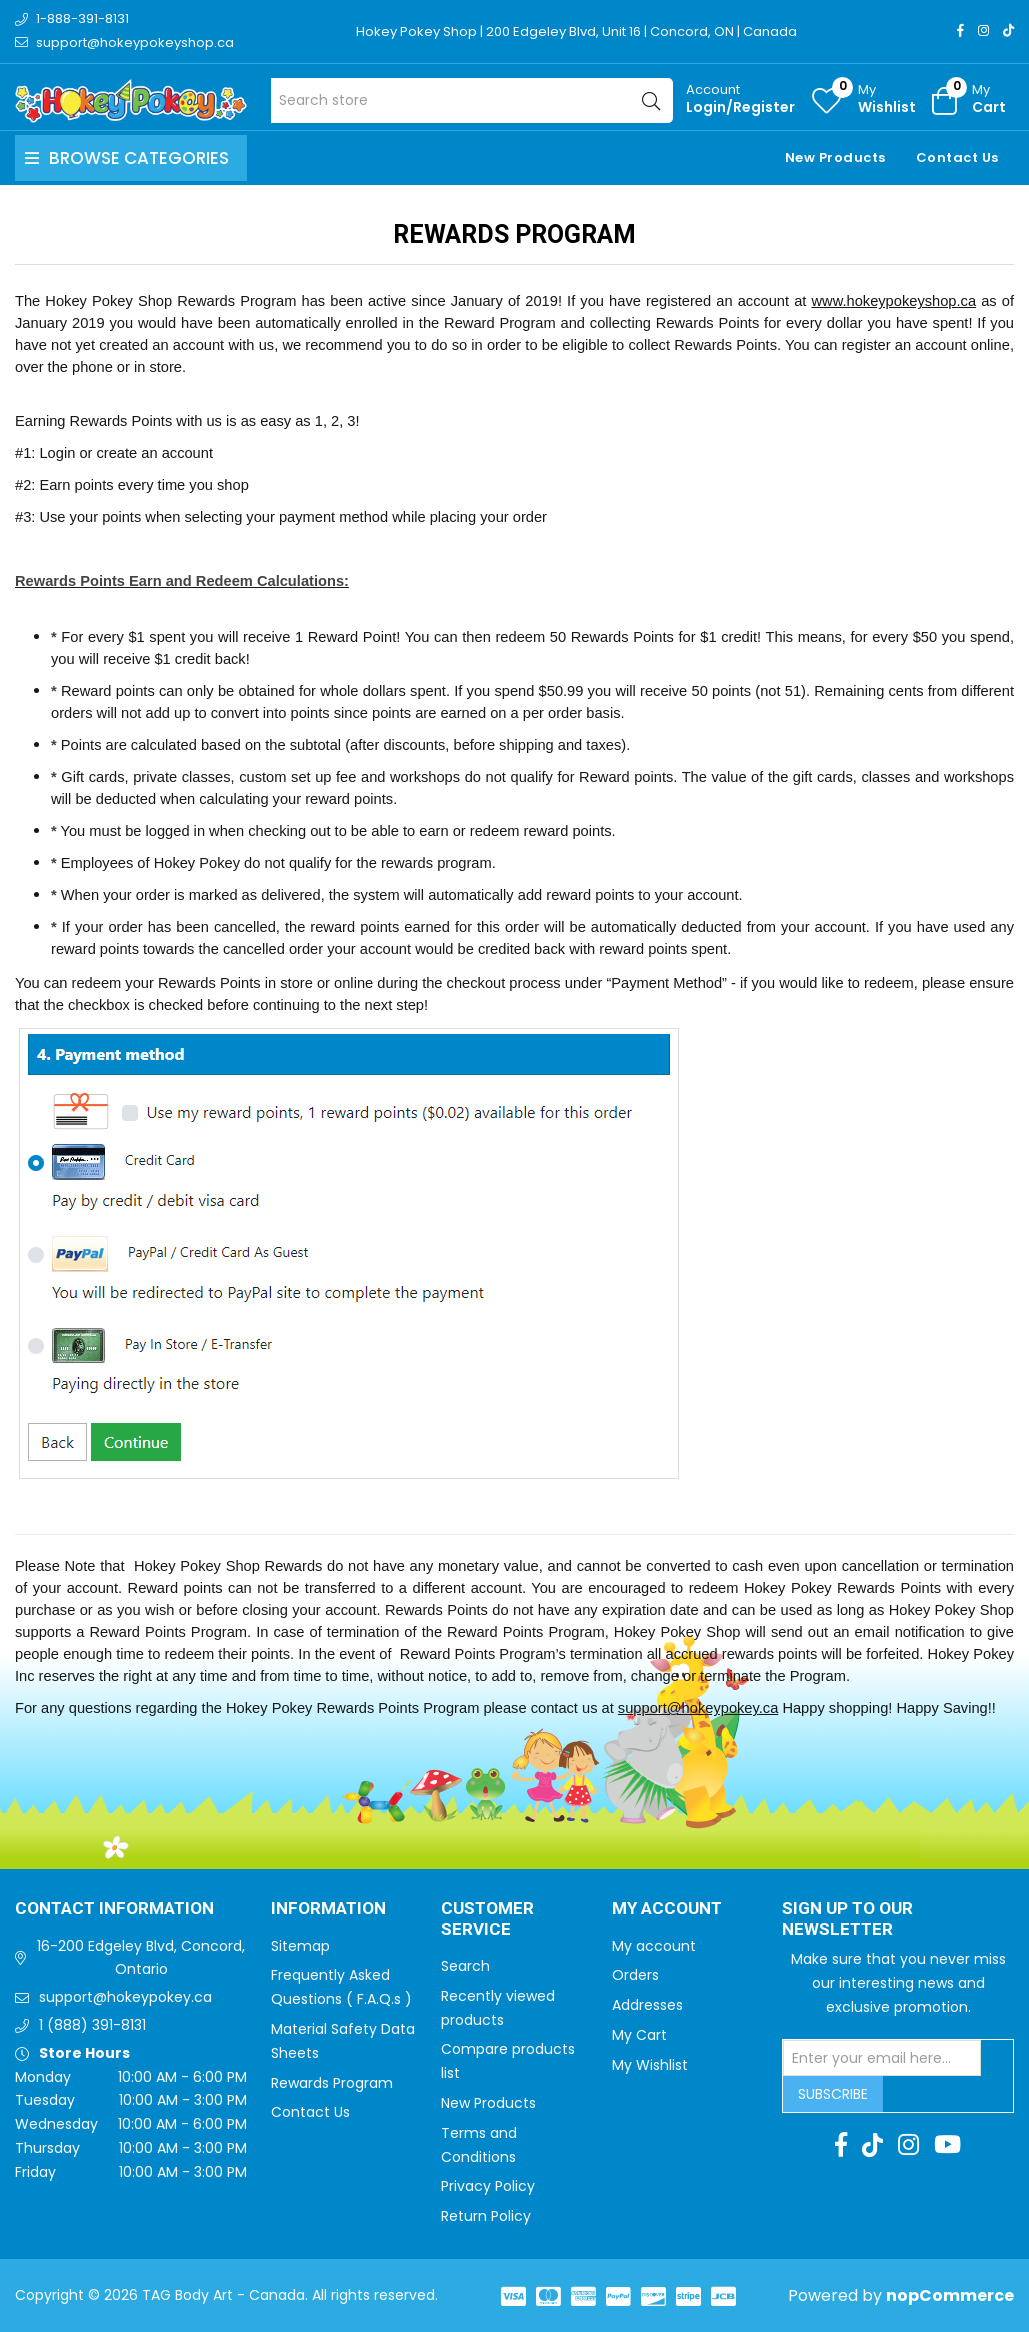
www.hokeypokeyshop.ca (893, 301)
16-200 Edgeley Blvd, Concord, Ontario (141, 1958)
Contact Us (957, 157)
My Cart (639, 2035)
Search (465, 1966)
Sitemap (300, 1946)
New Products (835, 157)
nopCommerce (950, 2295)
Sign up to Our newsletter (847, 1919)
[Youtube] (947, 2145)
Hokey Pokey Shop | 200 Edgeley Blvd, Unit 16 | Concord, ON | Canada (576, 31)
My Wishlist (650, 2065)
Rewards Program (332, 2083)
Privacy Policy (488, 2186)
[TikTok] (1008, 30)
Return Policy (486, 2216)
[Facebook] (960, 30)
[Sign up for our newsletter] (882, 2058)
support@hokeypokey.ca (698, 1708)
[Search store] (472, 100)
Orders (635, 1975)
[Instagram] (983, 30)
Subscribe (833, 2094)
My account (654, 1946)
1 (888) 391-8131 (92, 2025)
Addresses (647, 2005)
